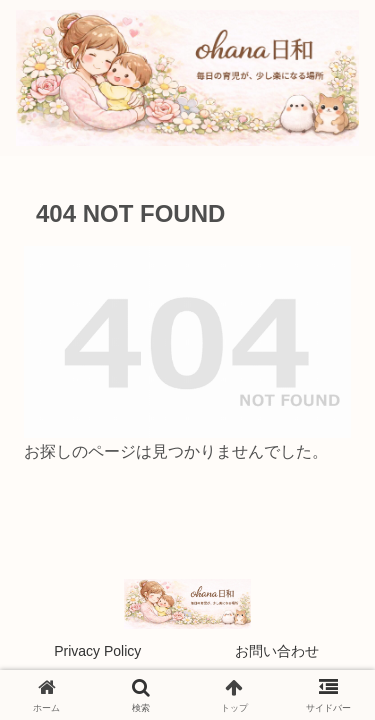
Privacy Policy (97, 651)
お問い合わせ (277, 651)
